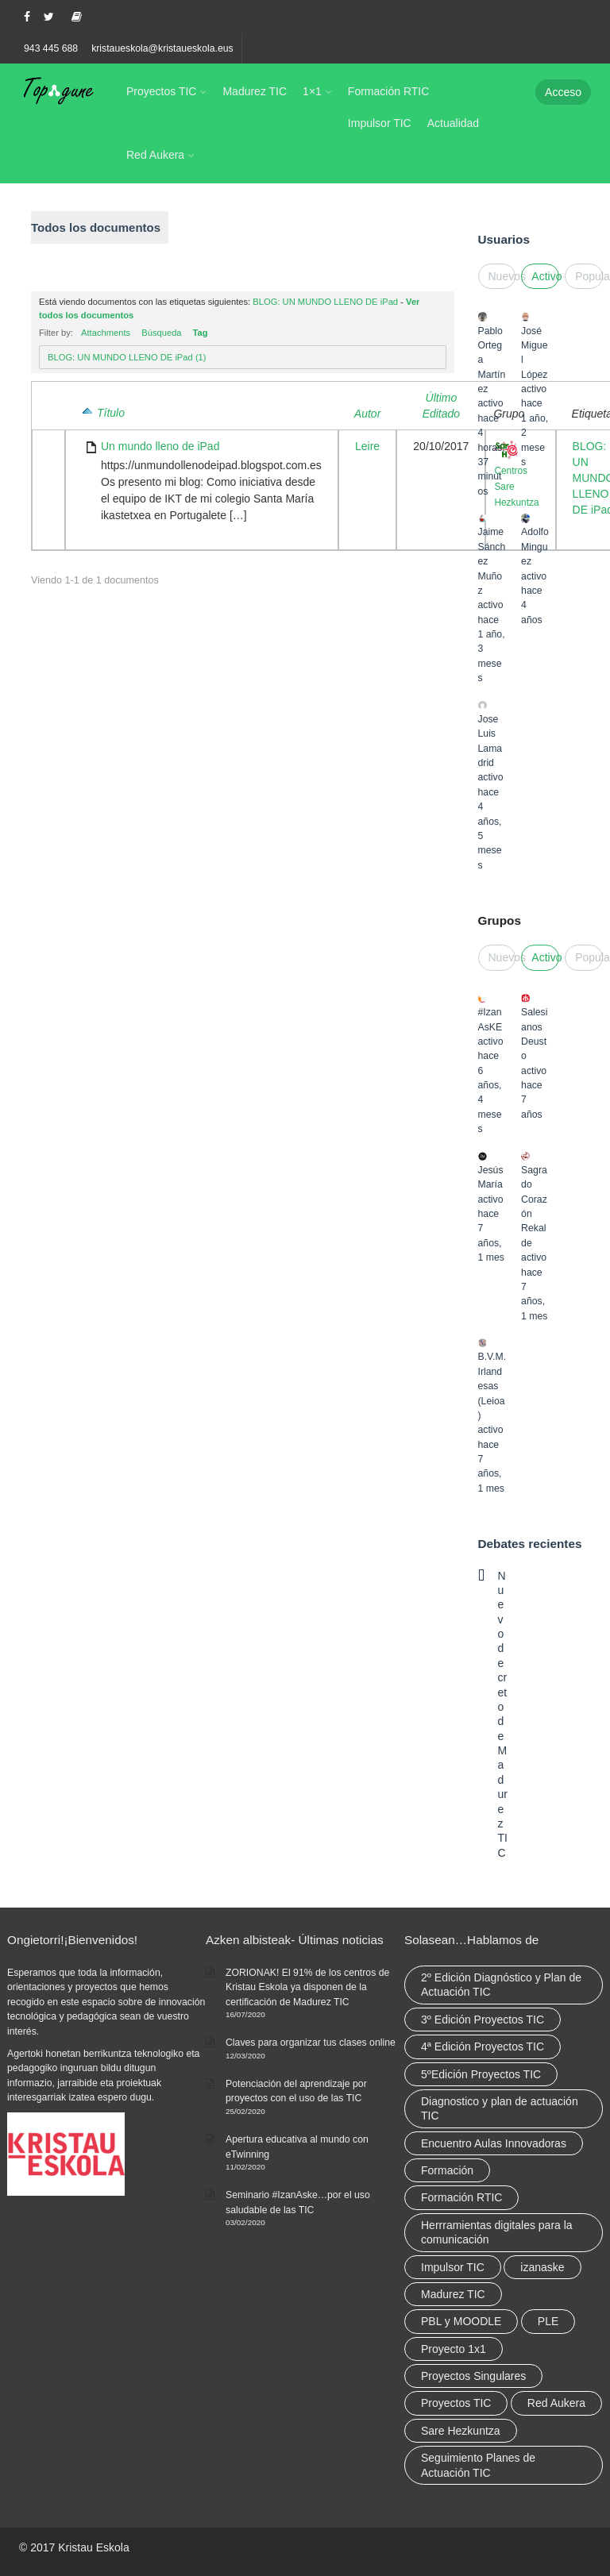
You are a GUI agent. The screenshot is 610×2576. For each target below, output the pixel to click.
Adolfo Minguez (535, 546)
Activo (545, 276)
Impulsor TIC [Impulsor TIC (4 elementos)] (453, 2267)
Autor (367, 413)
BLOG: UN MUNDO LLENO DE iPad (325, 301)
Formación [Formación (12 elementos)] (447, 2170)
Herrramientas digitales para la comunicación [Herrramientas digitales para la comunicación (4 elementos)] (497, 2232)
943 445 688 (51, 48)
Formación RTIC (388, 91)
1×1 (312, 91)
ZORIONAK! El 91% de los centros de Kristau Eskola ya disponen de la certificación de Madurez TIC (307, 1987)
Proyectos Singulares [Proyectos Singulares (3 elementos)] (473, 2376)
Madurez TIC (254, 91)
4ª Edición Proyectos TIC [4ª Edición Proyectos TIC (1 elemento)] (482, 2046)
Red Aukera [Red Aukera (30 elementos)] (556, 2403)
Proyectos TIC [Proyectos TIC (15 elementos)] (456, 2403)
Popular (589, 276)
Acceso (563, 92)
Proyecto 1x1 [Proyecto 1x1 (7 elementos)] (453, 2349)
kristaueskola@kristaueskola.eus (162, 48)
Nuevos (502, 276)
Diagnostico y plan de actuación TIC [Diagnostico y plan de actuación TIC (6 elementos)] (499, 2108)
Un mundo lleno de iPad (160, 446)
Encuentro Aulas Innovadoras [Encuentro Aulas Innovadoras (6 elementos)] (493, 2143)
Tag (200, 332)
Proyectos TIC (161, 91)
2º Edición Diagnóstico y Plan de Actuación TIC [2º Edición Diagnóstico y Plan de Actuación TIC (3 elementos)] (501, 1984)
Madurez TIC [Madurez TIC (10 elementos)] (453, 2294)
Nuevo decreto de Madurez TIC (503, 1714)
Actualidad (453, 123)
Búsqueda (161, 332)
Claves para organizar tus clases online (311, 2042)
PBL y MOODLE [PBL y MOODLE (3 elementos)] (461, 2321)
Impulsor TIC (379, 123)
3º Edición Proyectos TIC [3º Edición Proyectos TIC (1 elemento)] (482, 2019)
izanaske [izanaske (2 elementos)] (542, 2267)
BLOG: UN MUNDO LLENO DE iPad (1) (127, 357)
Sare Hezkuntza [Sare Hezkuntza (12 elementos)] (460, 2430)
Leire (367, 446)
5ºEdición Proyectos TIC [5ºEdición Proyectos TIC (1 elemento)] (481, 2074)
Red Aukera (155, 154)
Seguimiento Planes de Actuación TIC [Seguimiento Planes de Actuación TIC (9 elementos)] (478, 2464)
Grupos (499, 920)
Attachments (105, 332)
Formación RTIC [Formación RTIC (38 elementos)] (461, 2197)
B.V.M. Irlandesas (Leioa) (492, 1386)
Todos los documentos (95, 227)
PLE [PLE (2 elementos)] (548, 2321)
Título (111, 412)
